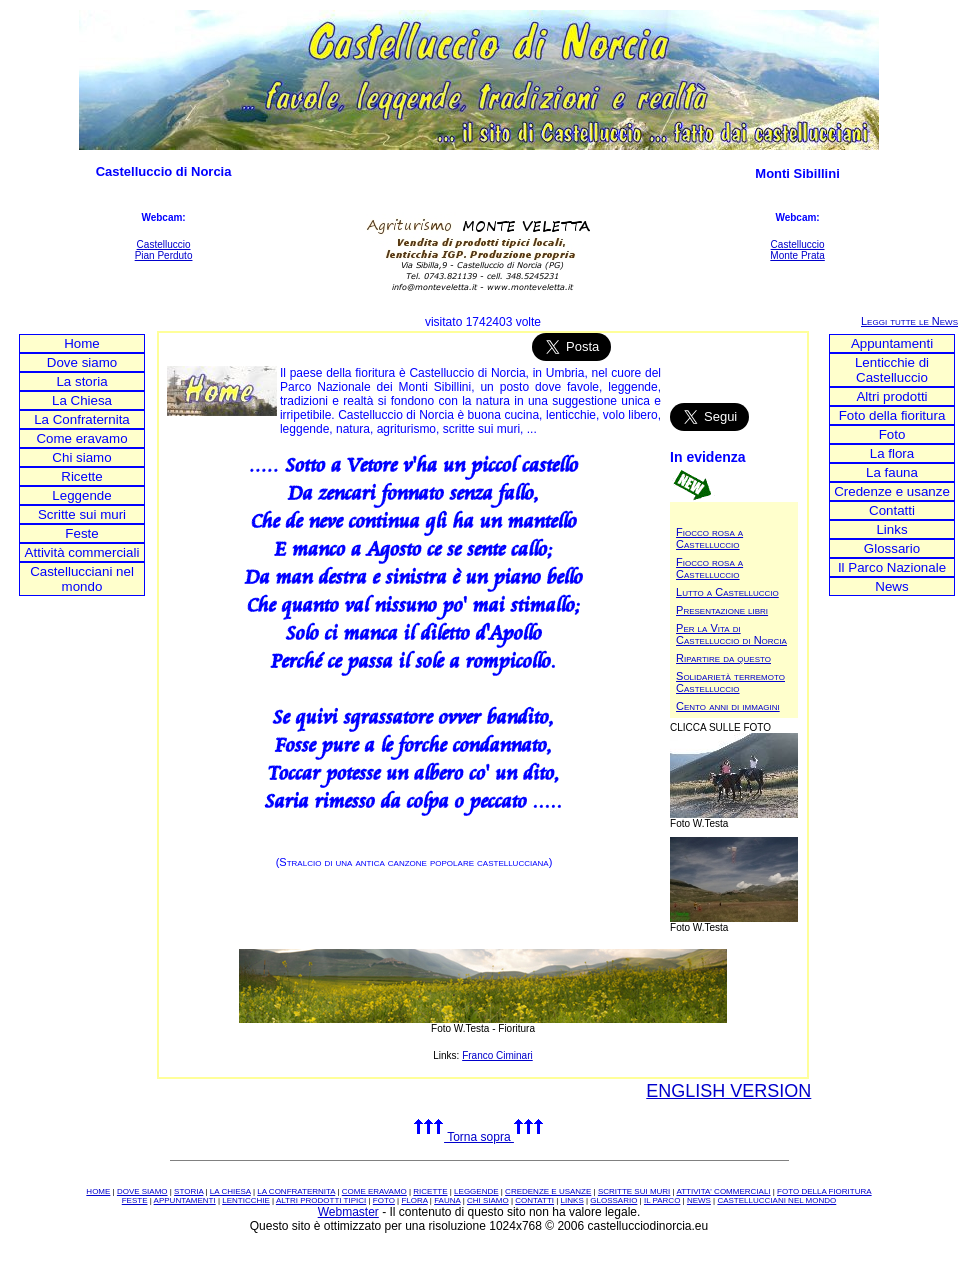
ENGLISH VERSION (728, 1091)
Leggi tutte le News (909, 321)
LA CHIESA (230, 1191)
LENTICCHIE (246, 1200)
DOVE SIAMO (142, 1191)
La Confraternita (82, 419)
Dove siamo (82, 362)
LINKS (572, 1200)
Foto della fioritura (892, 415)
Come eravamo (81, 438)
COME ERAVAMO (374, 1191)
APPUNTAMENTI (185, 1200)
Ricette (81, 476)
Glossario (892, 548)
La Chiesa (82, 400)
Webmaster (348, 1212)
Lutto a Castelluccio (727, 592)
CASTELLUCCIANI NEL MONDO (776, 1200)
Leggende (81, 495)
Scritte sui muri (82, 514)
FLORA (414, 1200)
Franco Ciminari (497, 1055)
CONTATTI (534, 1200)
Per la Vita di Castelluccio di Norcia (731, 634)
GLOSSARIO (613, 1200)
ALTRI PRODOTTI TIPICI (321, 1200)
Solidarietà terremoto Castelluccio (730, 682)
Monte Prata (797, 255)
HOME (98, 1191)
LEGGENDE (476, 1191)
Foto (892, 434)
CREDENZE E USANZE (548, 1191)
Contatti (892, 510)
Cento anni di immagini (728, 706)
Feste (81, 533)
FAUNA (447, 1200)
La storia (81, 381)
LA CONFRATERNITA (296, 1191)
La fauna (892, 472)
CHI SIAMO (488, 1200)
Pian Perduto (164, 255)
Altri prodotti (891, 396)
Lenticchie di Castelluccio (892, 370)
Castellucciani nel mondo (82, 579)
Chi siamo (81, 457)
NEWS (699, 1200)
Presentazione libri (722, 610)
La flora (892, 453)
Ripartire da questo (723, 658)
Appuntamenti (892, 343)
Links (891, 529)
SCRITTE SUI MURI (634, 1191)
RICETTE (430, 1191)
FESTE (135, 1200)
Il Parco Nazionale (892, 567)
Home (82, 343)
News (891, 586)
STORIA (188, 1191)
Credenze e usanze (892, 491)
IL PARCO (662, 1200)
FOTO (384, 1200)
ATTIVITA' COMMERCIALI (723, 1191)
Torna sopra (479, 1137)
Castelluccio (164, 244)
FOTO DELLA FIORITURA (824, 1191)
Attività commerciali (82, 552)
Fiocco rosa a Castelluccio (709, 538)
